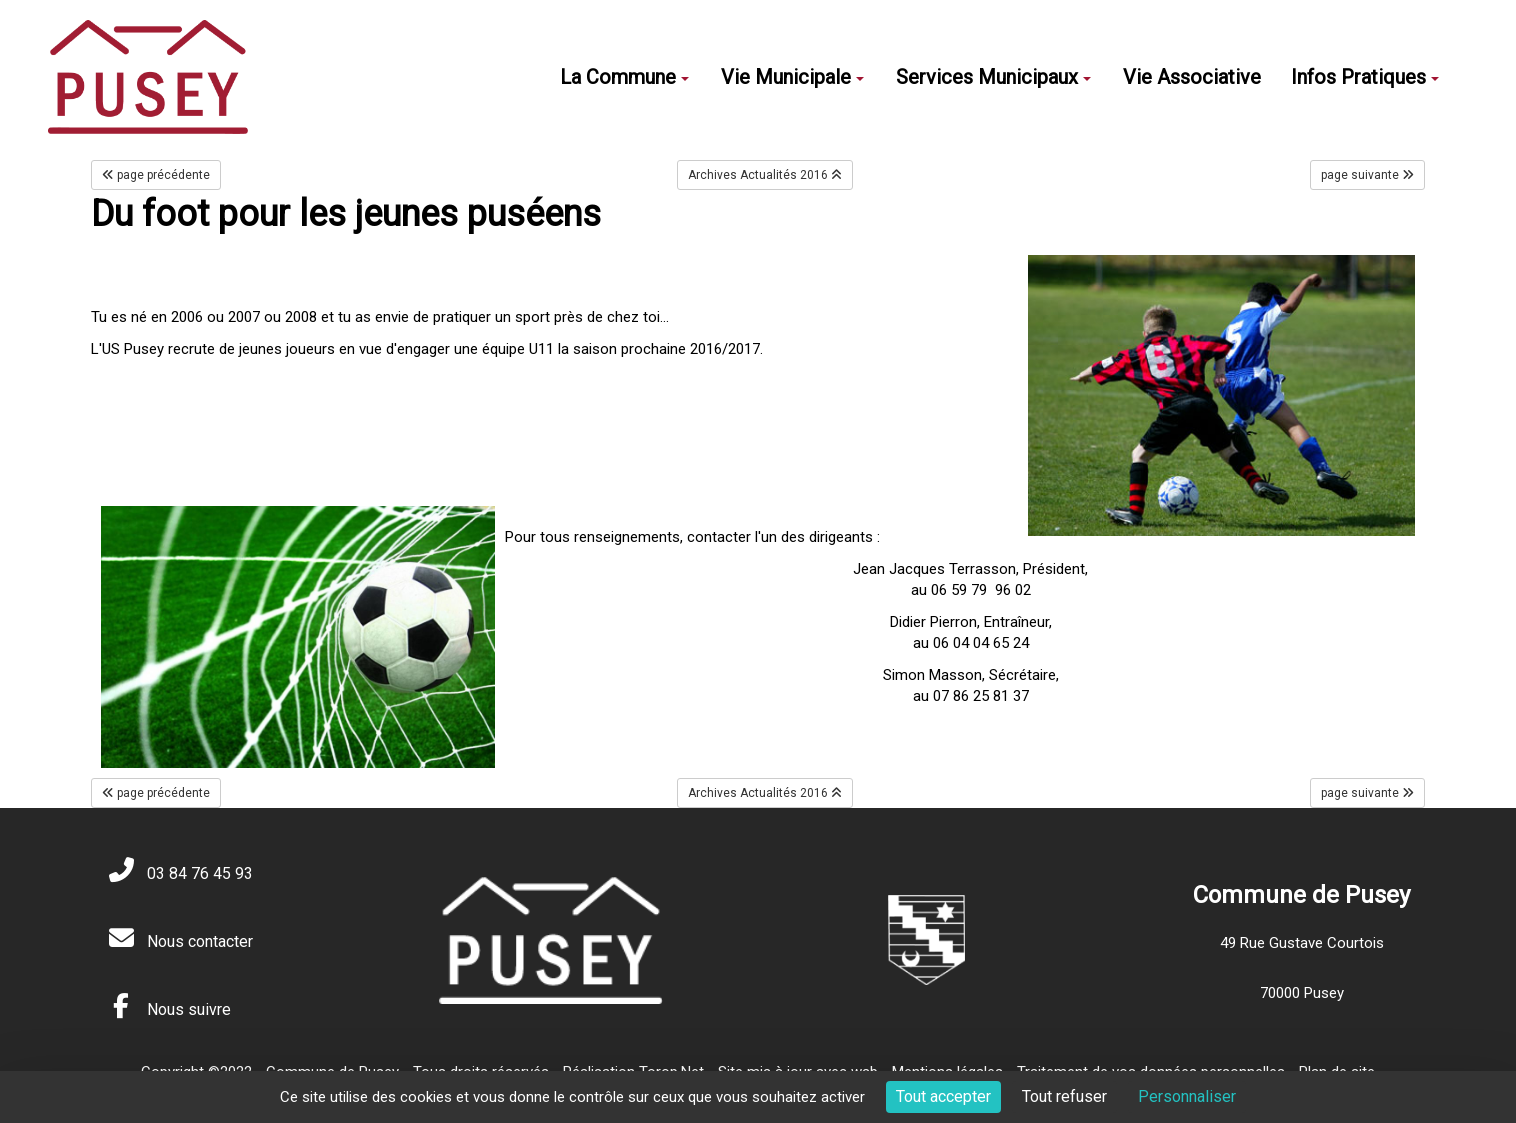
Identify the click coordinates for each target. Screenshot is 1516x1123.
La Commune (624, 77)
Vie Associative (1192, 77)
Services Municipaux (993, 77)
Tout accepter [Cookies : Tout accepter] (943, 1096)
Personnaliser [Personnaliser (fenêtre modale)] (1187, 1096)
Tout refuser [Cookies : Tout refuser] (1064, 1096)
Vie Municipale (792, 77)
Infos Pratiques (1365, 77)
